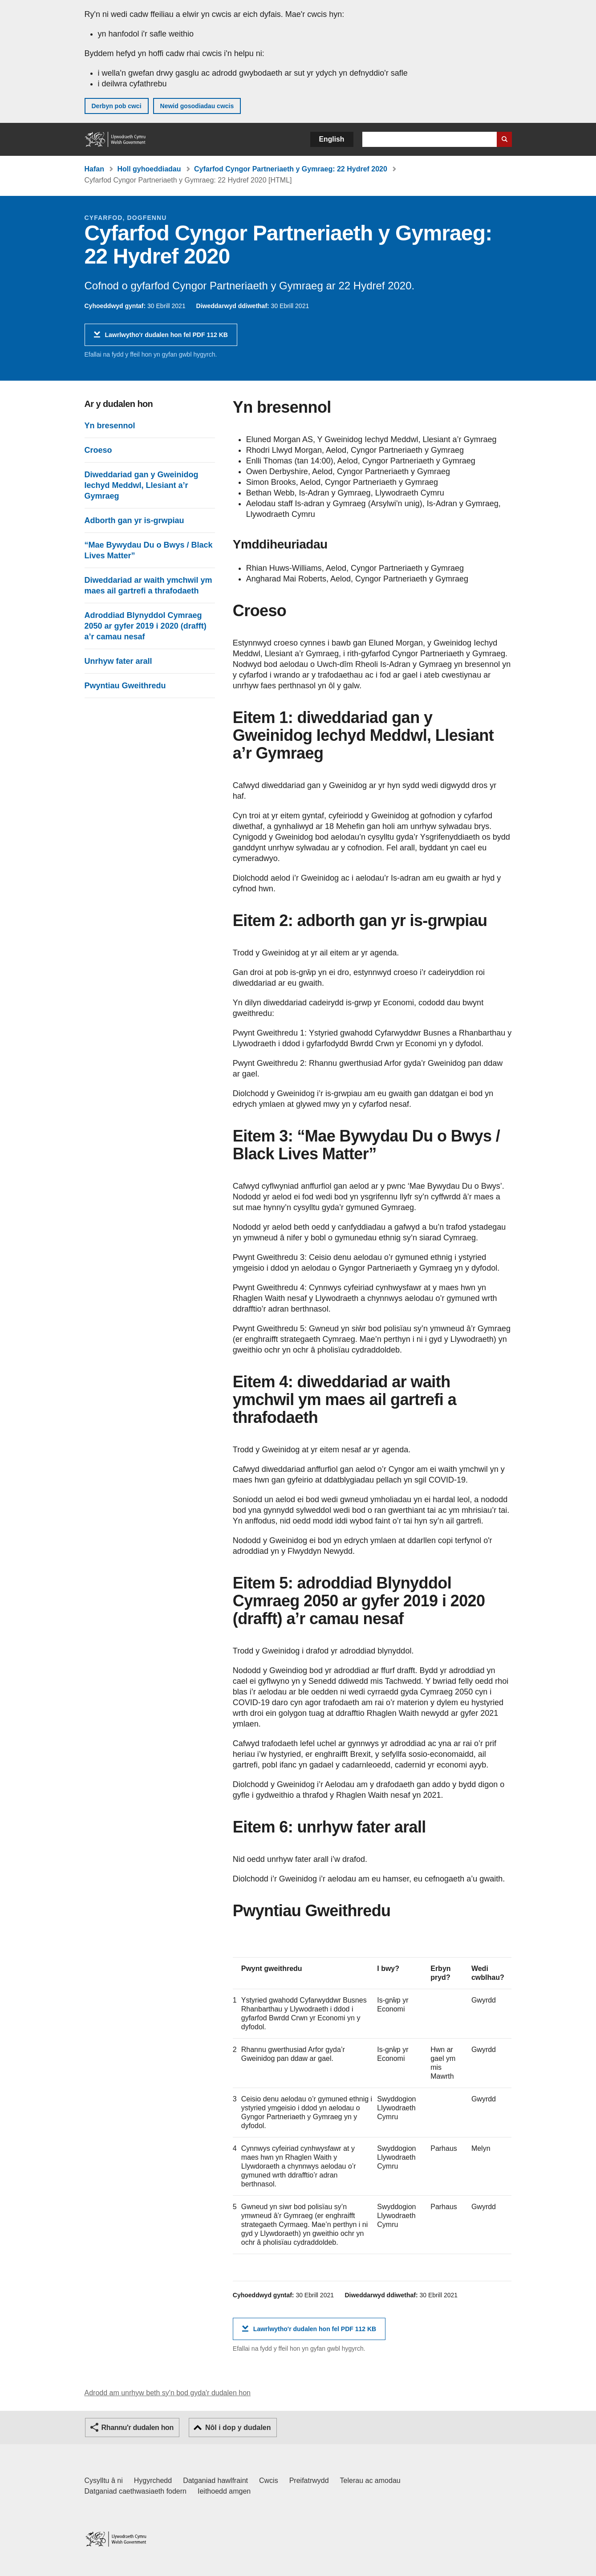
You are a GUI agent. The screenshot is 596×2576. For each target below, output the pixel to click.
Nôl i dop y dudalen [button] (238, 2427)
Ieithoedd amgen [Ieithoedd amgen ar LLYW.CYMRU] (224, 2491)
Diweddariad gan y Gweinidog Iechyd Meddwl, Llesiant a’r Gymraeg (142, 485)
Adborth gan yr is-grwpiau (134, 520)
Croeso (98, 450)
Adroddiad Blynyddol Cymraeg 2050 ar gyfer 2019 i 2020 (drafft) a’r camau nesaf (146, 626)
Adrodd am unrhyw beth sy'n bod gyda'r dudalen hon (168, 2393)
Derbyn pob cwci (117, 106)
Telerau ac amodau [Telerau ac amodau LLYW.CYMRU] (370, 2480)
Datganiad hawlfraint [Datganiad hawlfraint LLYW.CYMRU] (215, 2480)
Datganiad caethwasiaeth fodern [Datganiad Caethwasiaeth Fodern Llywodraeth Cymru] (136, 2491)
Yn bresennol (110, 425)
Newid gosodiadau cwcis (197, 106)
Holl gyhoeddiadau (149, 169)
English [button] (332, 139)
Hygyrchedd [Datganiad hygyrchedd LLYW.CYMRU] (153, 2480)
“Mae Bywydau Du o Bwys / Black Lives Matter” (149, 550)
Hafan (94, 169)
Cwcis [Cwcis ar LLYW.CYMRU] (268, 2480)
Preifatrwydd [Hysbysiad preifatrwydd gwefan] (309, 2480)
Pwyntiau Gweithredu (125, 685)
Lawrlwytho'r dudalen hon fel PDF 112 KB (166, 338)
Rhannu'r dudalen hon (137, 2427)
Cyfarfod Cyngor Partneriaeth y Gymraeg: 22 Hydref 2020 (290, 169)
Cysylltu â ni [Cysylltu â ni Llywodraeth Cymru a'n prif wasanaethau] (104, 2480)
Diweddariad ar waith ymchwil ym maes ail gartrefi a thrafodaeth (148, 585)
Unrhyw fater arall (118, 661)
